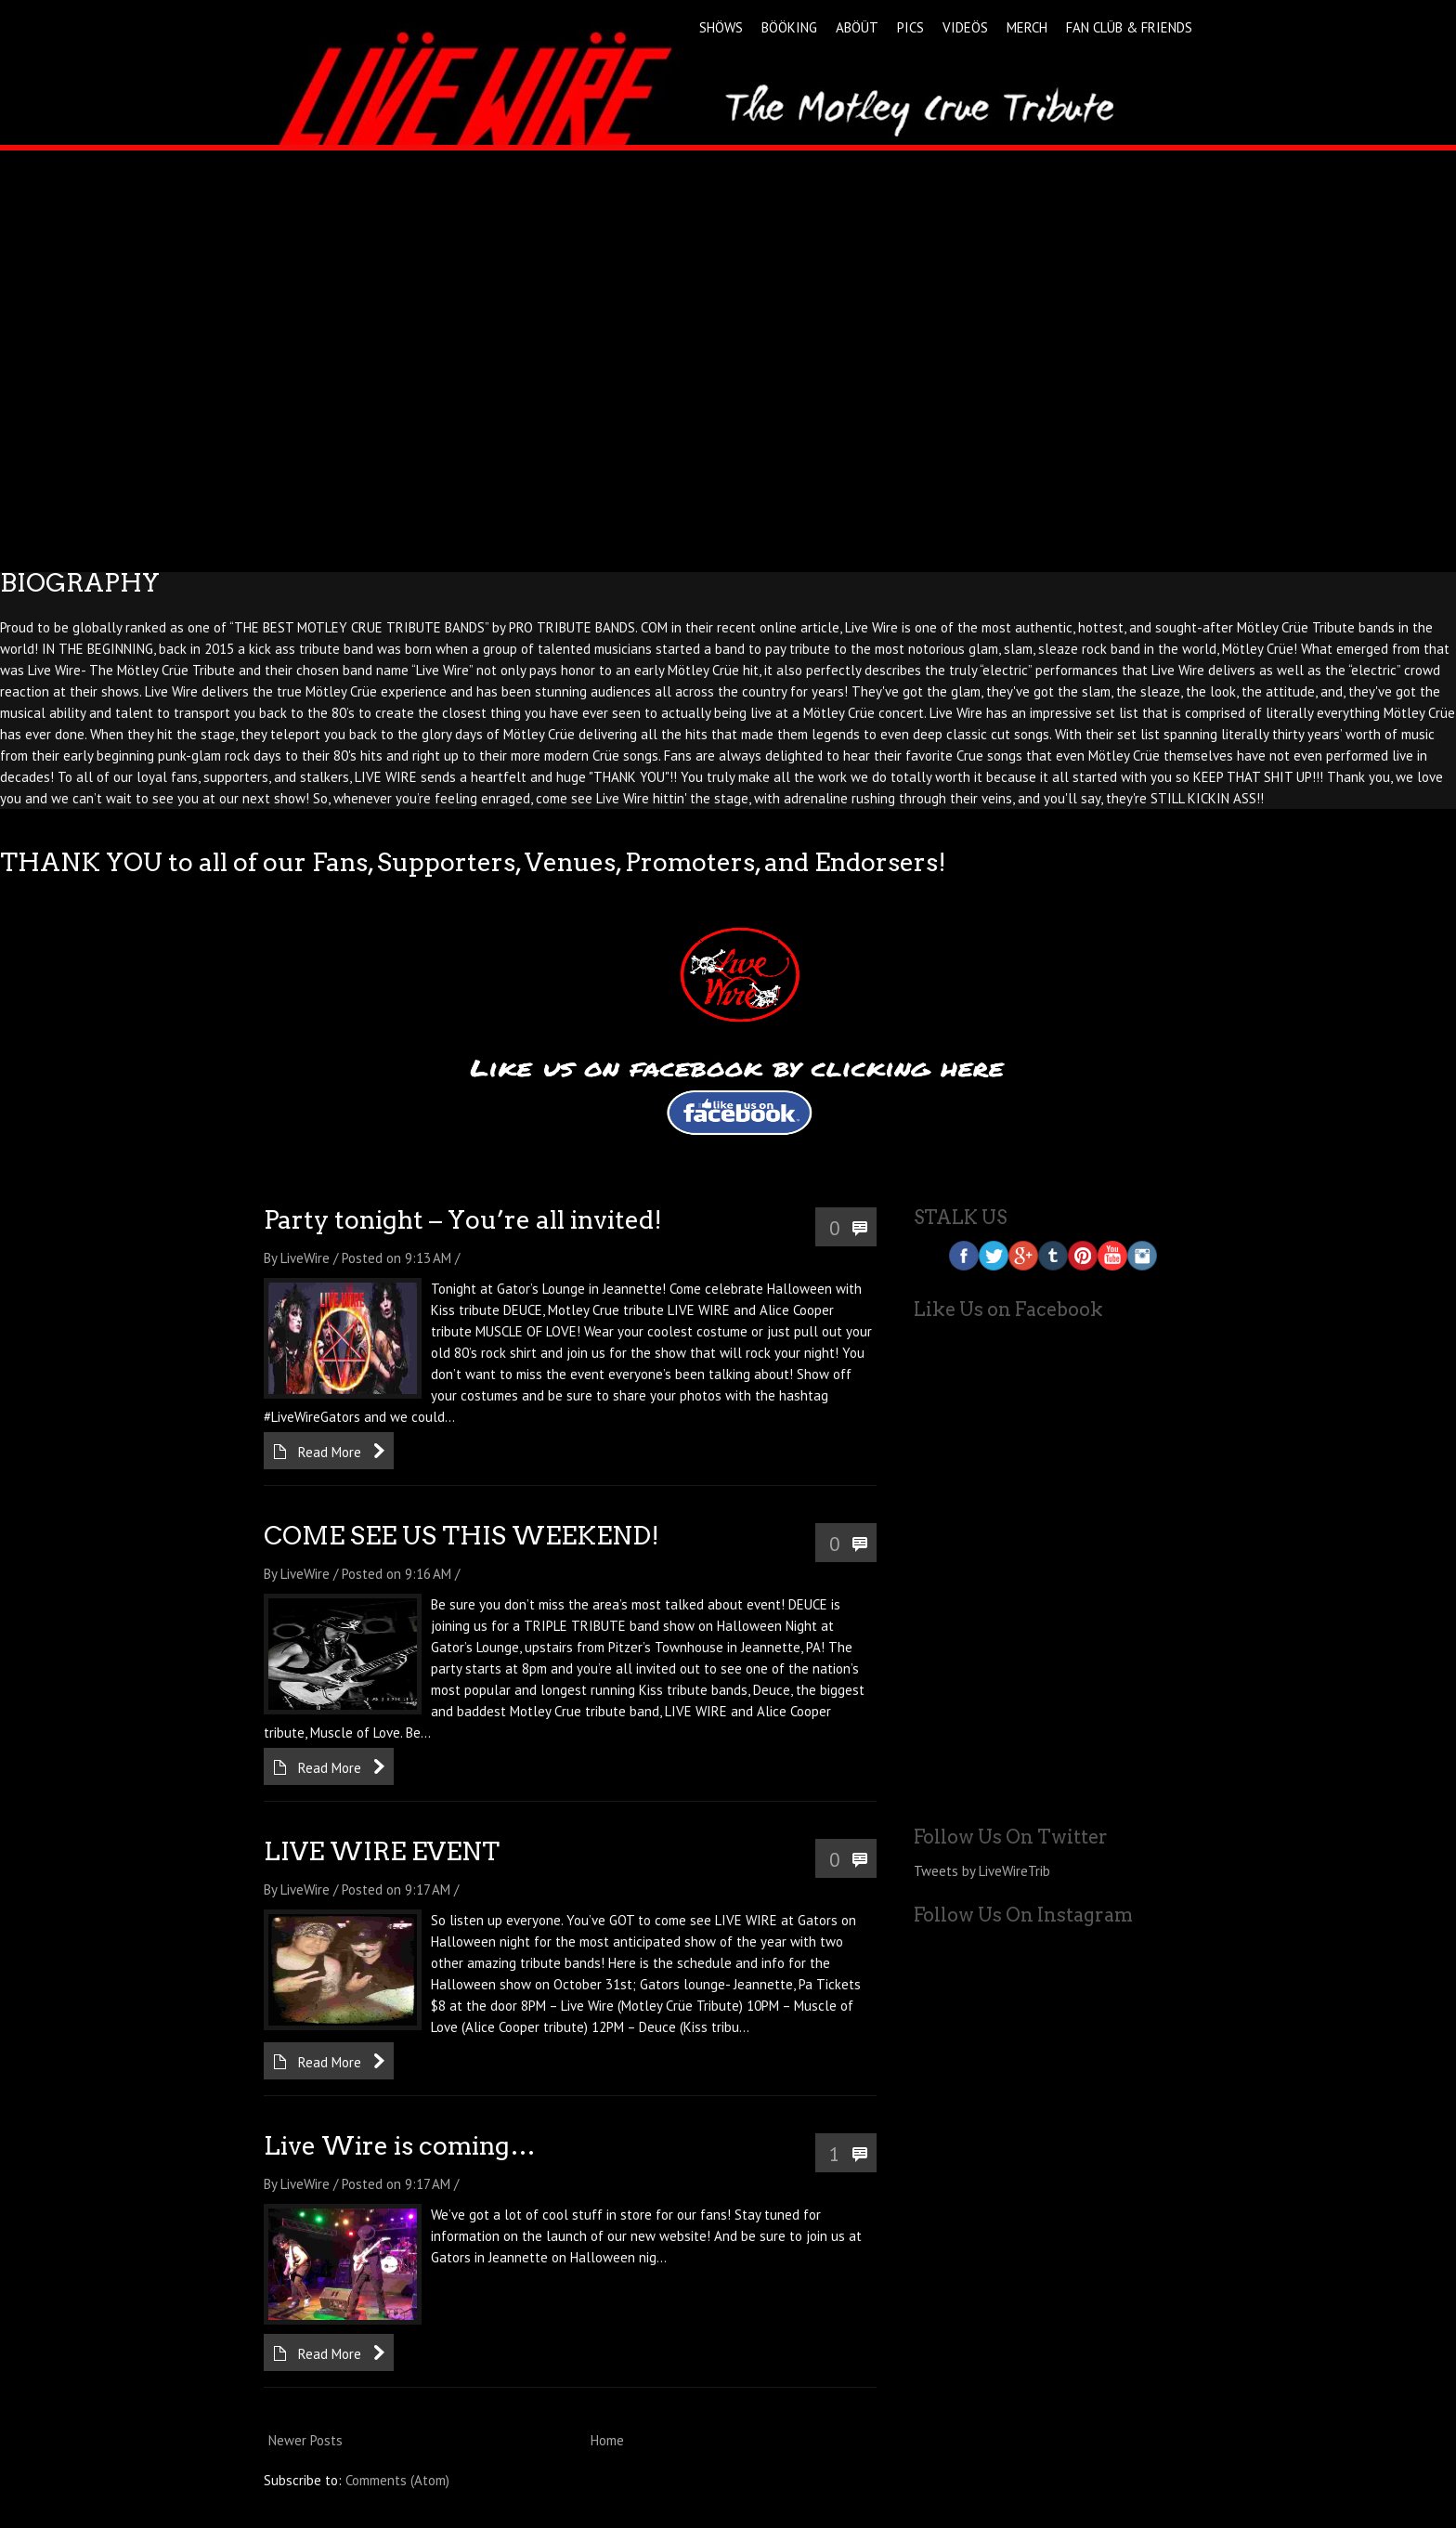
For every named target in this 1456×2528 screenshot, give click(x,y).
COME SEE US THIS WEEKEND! (461, 1535)
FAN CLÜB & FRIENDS (1129, 27)
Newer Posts (305, 2440)
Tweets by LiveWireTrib (982, 1871)
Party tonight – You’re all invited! (463, 1220)
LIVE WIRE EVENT (382, 1851)
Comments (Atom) (397, 2480)
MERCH (1027, 27)
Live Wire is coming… (400, 2146)
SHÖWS (721, 27)
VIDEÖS (965, 27)
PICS (910, 27)
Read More (329, 1452)
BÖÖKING (789, 27)
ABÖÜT (857, 27)
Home (607, 2440)
